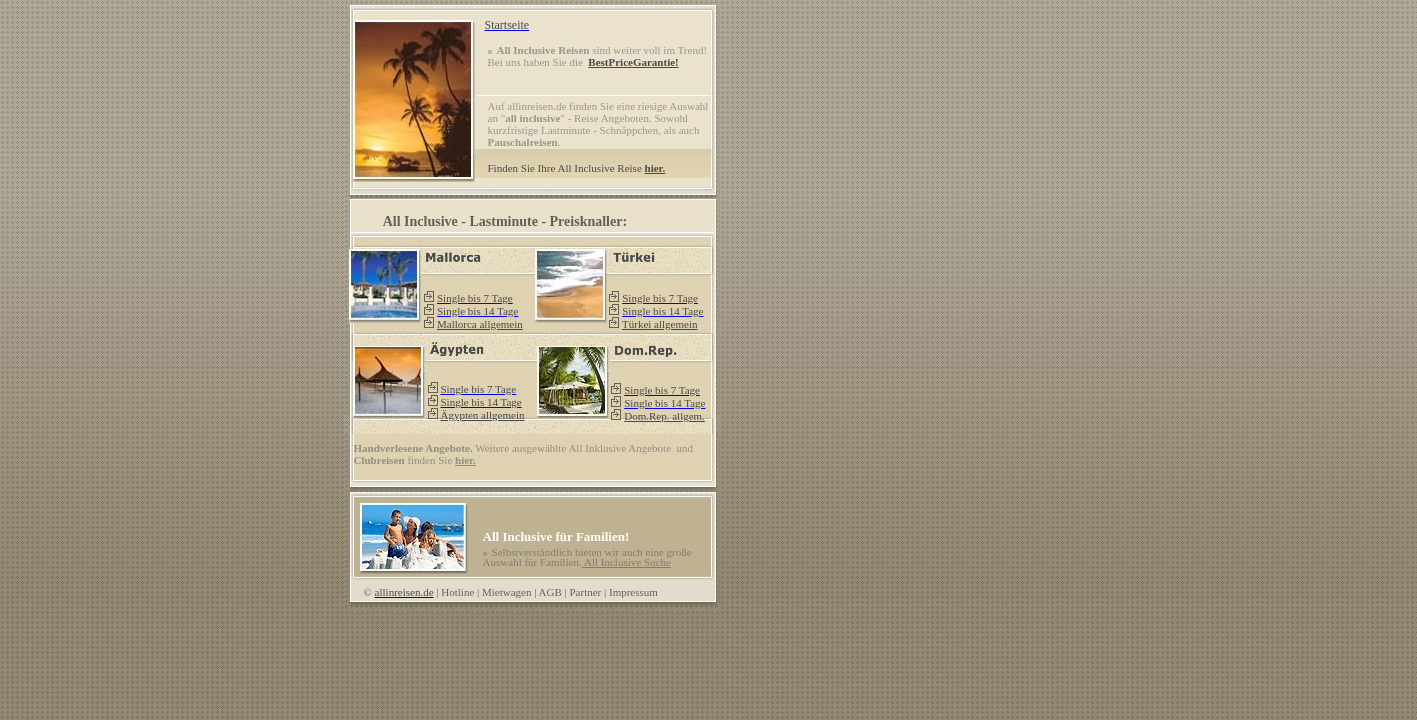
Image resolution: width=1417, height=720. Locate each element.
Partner (586, 592)
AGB (550, 592)
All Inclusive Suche (626, 562)
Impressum (633, 592)
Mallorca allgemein (480, 324)
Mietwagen (506, 592)
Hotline (457, 592)
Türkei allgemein (659, 324)
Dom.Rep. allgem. (664, 416)
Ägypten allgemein (482, 415)
